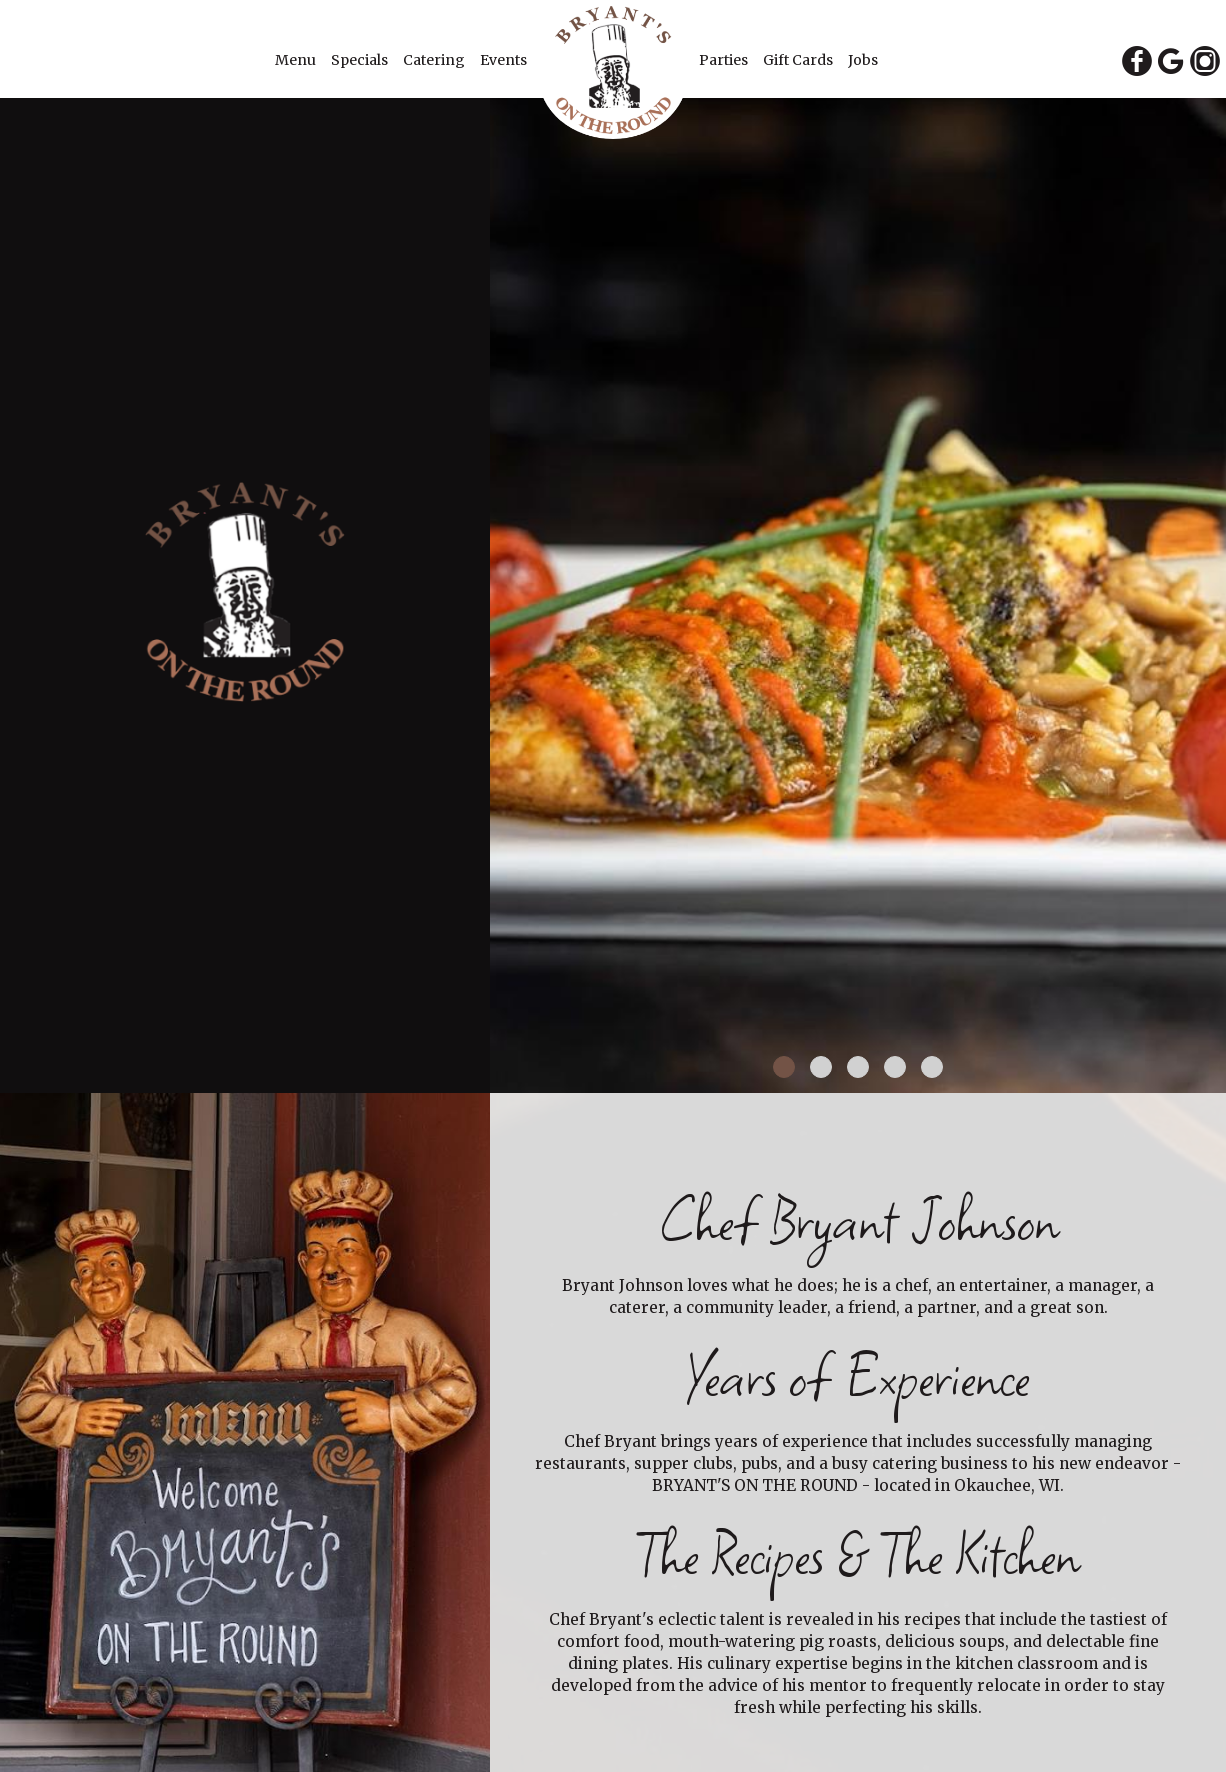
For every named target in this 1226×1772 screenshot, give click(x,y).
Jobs (863, 60)
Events (503, 60)
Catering (435, 60)
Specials (361, 60)
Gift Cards (799, 60)
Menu (297, 60)
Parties (725, 60)
